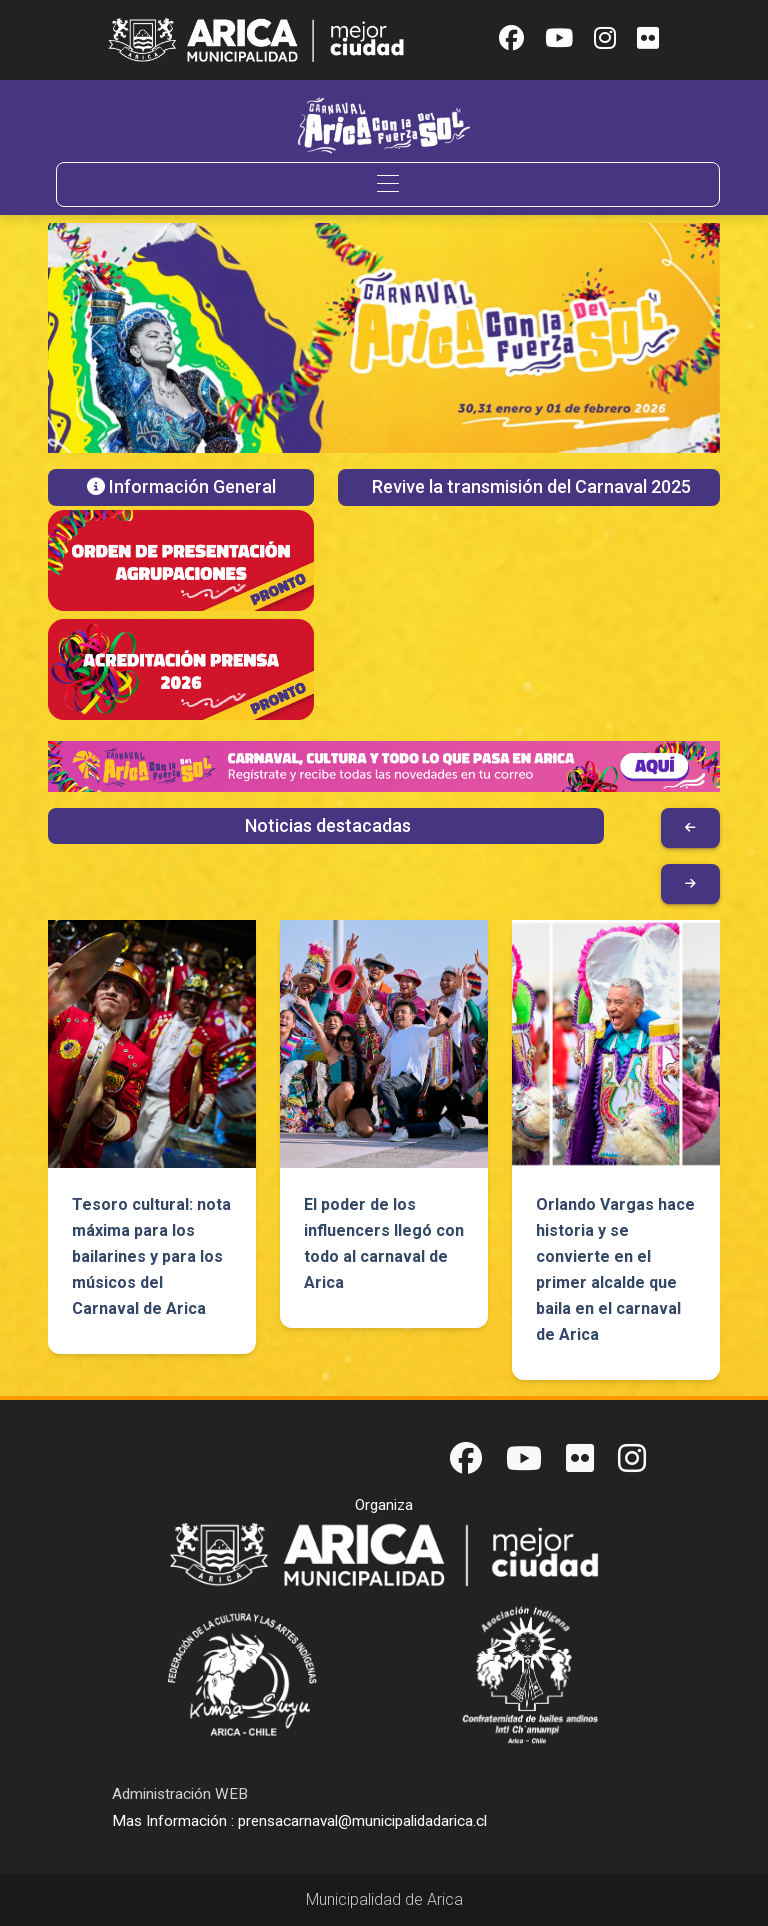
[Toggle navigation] (388, 184)
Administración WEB (180, 1794)
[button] (98, 338)
